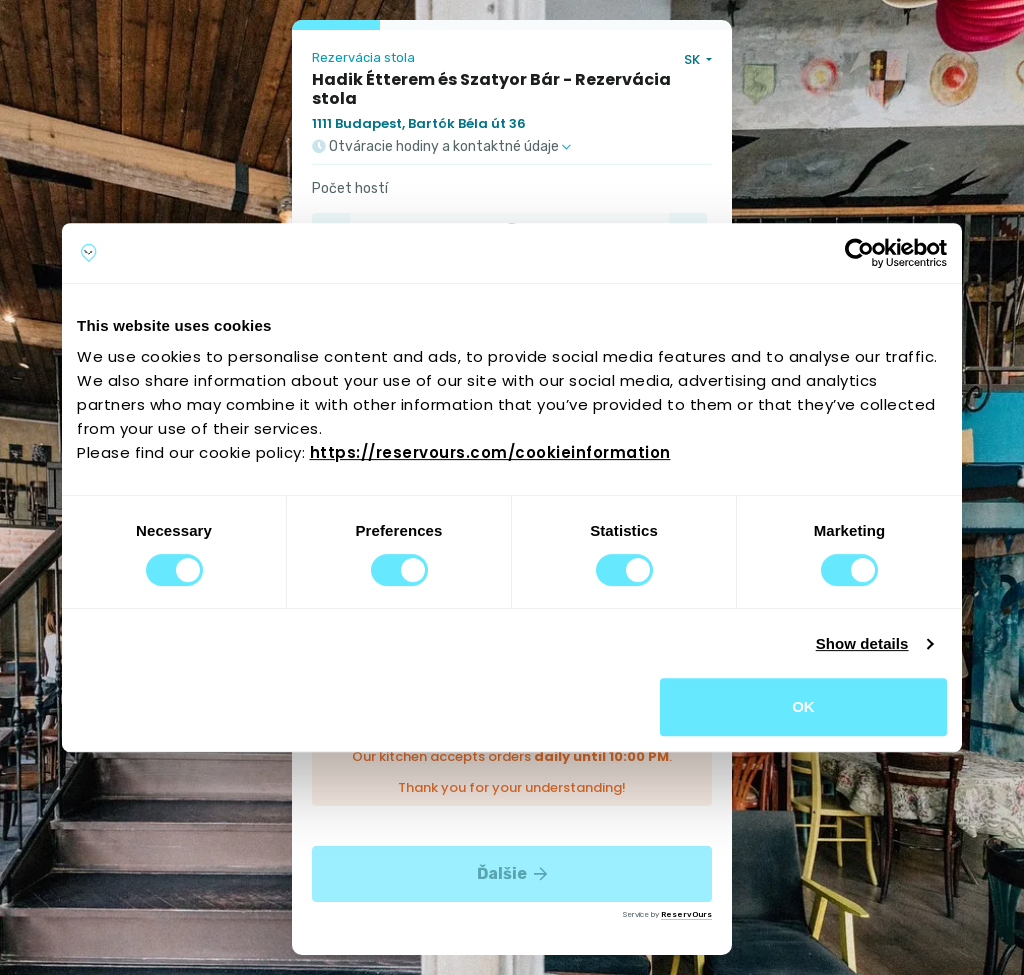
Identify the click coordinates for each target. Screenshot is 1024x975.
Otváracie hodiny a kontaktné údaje (441, 147)
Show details (862, 643)
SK (693, 59)
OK (803, 706)
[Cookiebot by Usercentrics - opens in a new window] (859, 253)
